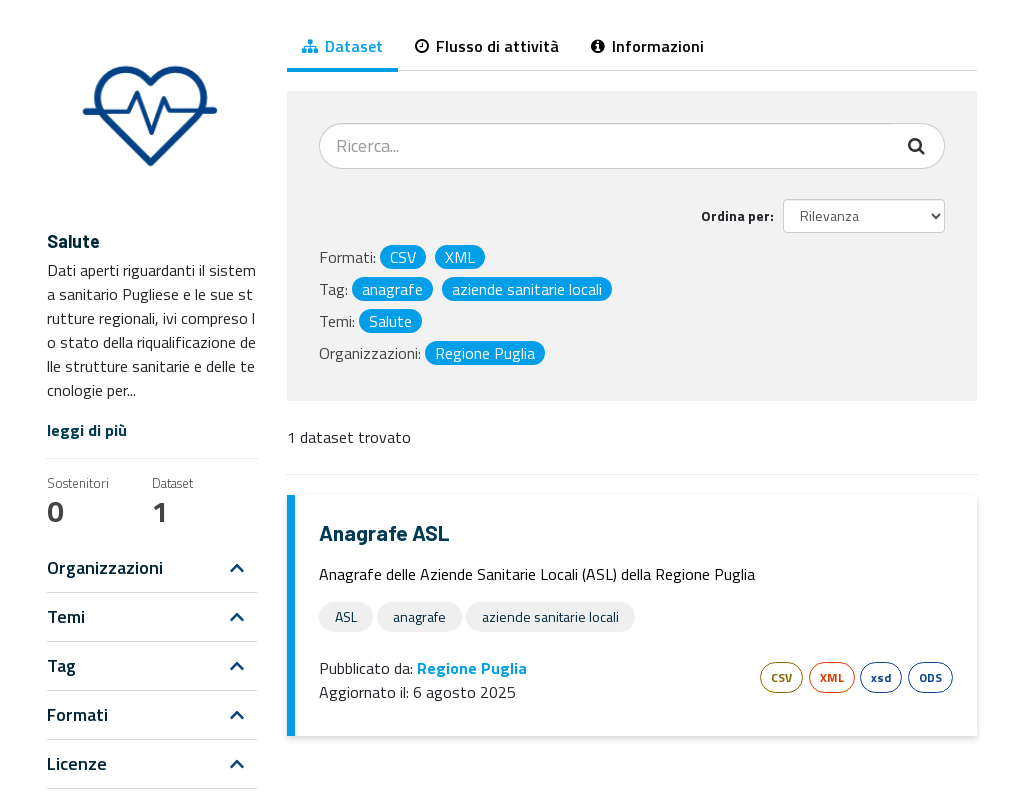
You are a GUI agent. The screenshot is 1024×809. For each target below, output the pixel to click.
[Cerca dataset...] (606, 146)
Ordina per (735, 215)
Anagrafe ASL (384, 532)
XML (832, 677)
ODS (930, 677)
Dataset (342, 46)
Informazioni (647, 46)
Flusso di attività (487, 46)
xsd (881, 677)
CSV (781, 677)
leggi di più (87, 430)
